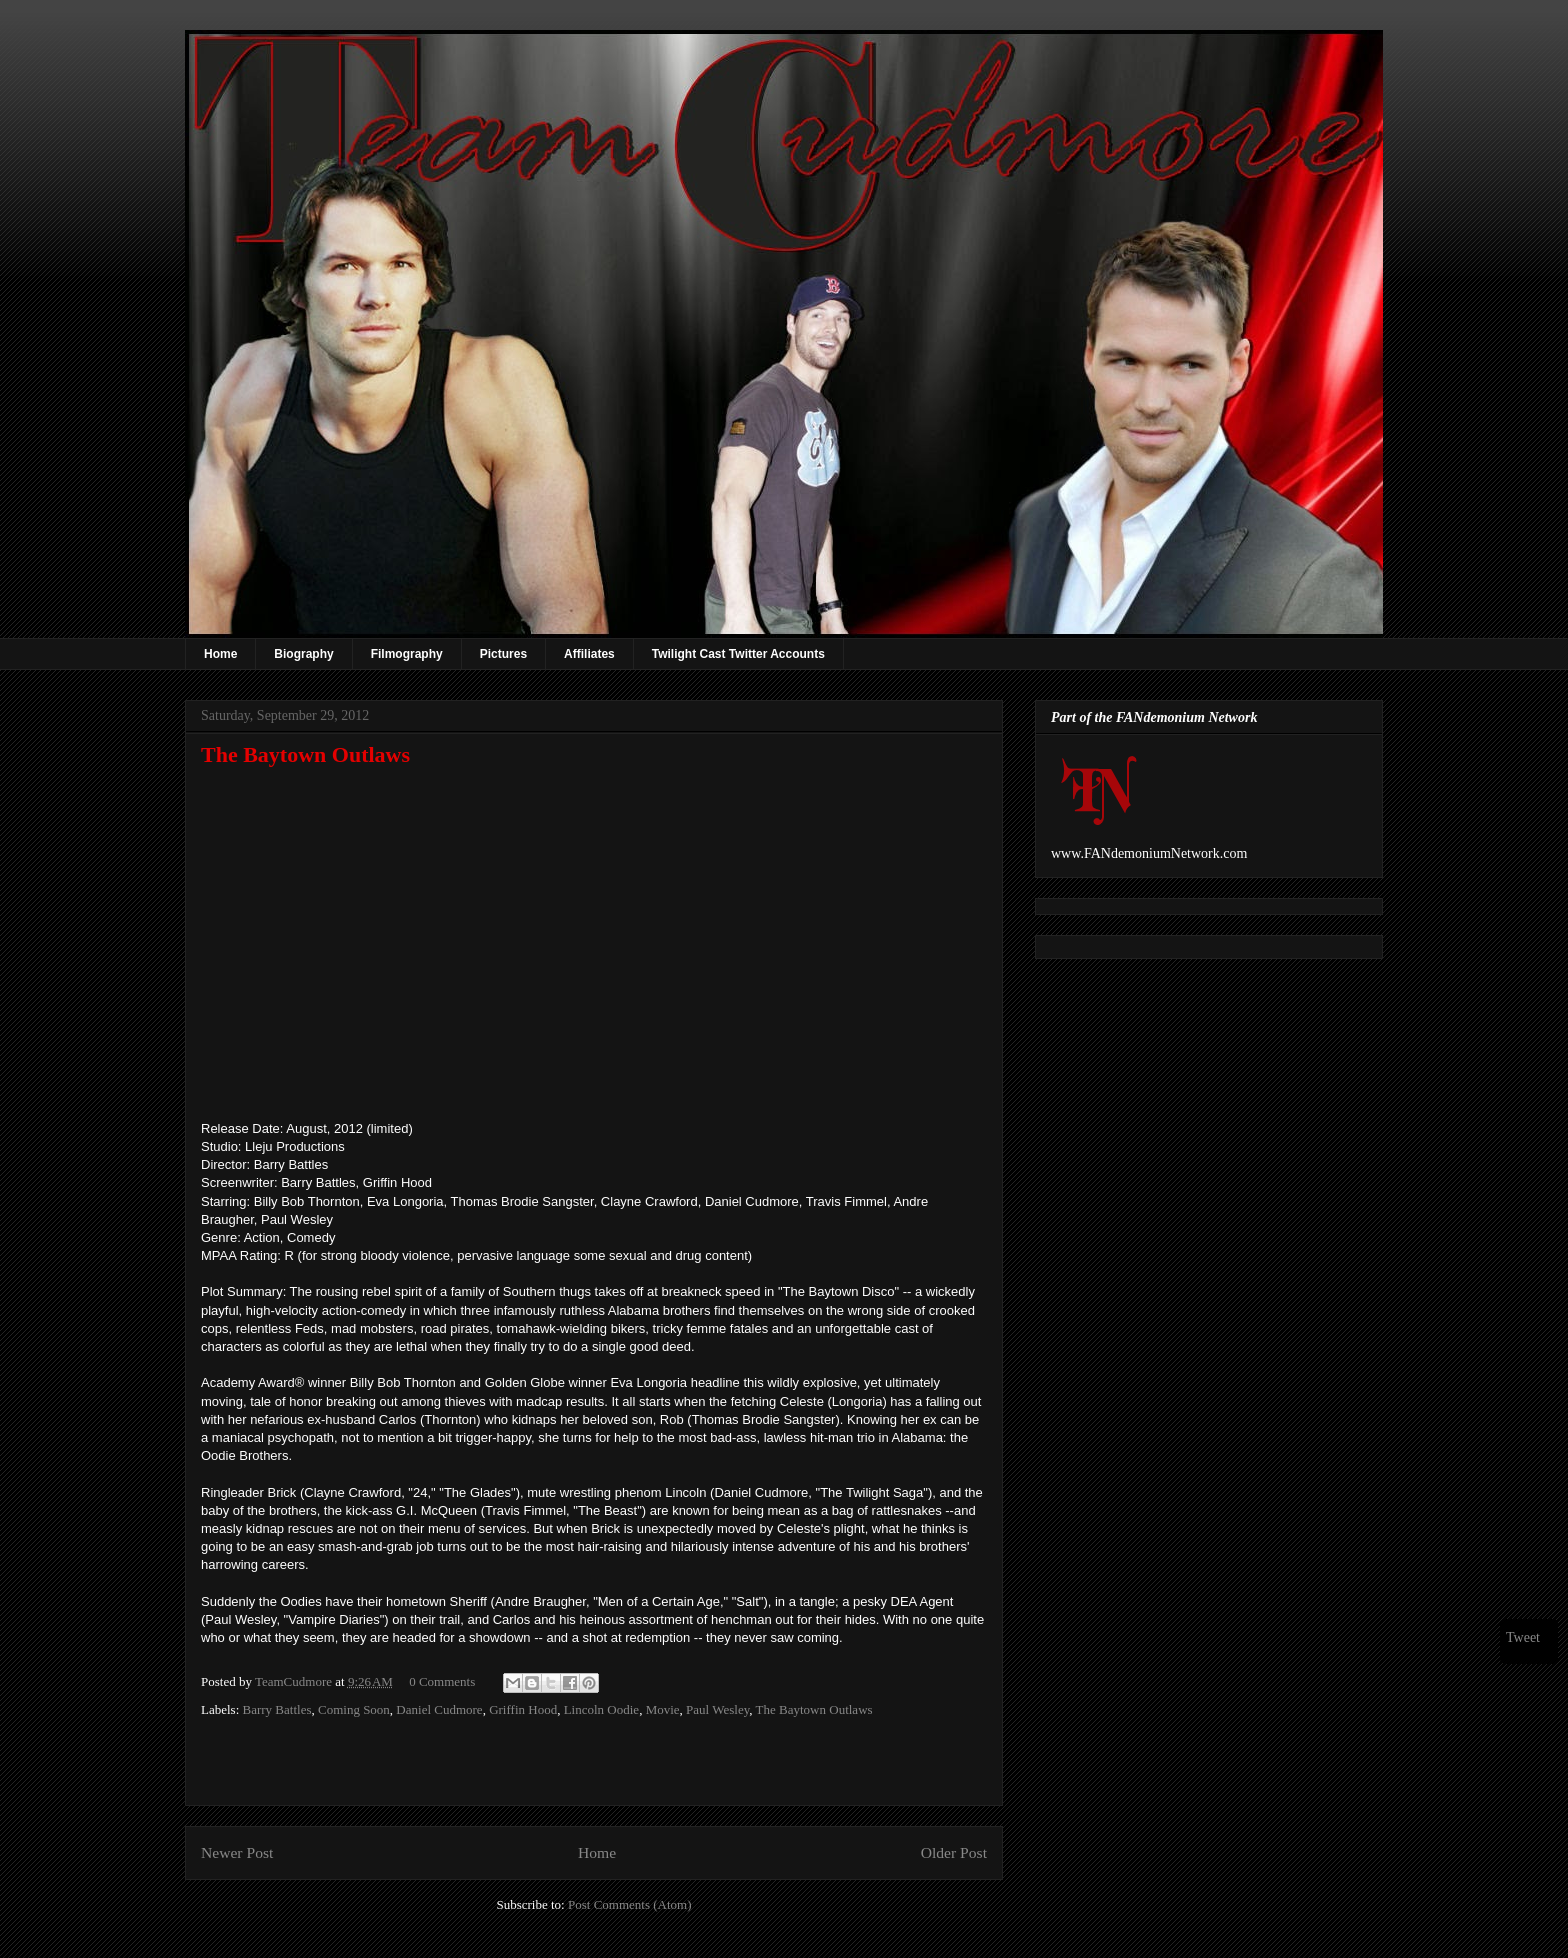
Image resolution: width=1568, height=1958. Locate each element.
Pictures (503, 654)
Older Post (954, 1852)
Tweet (1523, 1637)
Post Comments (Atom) (630, 1904)
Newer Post (237, 1852)
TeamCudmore (295, 1681)
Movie (663, 1709)
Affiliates (589, 654)
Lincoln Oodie (601, 1709)
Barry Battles (277, 1709)
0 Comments (442, 1681)
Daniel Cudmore (439, 1709)
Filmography (407, 654)
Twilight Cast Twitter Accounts (738, 654)
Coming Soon (354, 1709)
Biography (303, 654)
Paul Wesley (717, 1709)
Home (220, 654)
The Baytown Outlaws (814, 1709)
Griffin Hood (523, 1709)
